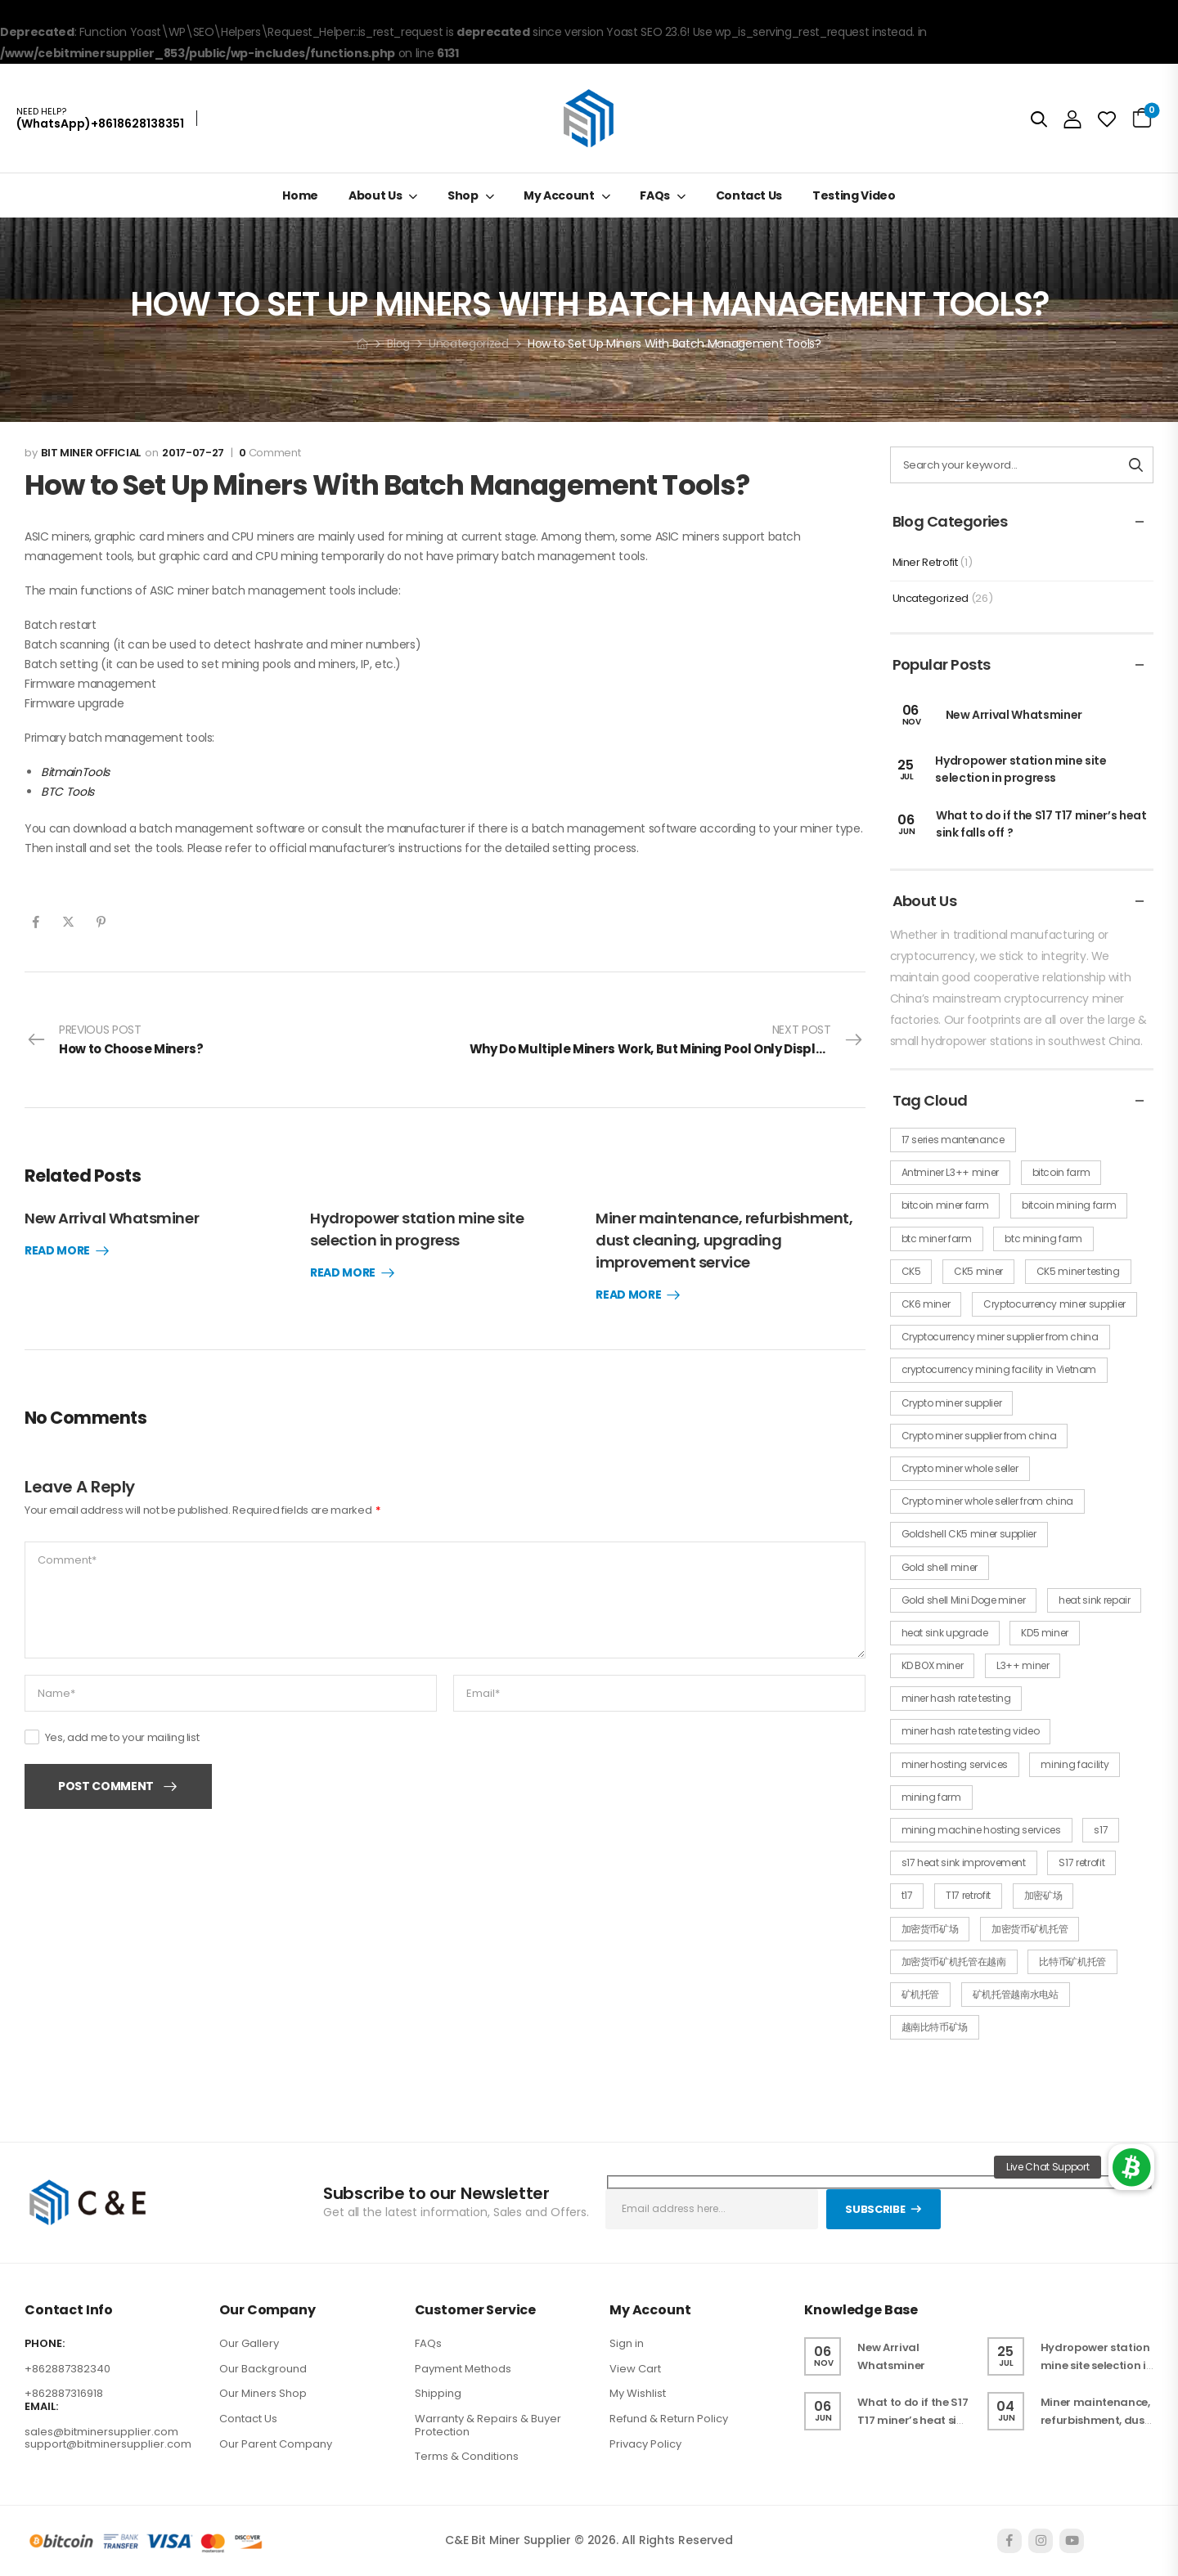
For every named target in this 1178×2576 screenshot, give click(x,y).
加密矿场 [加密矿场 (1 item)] (1043, 1895)
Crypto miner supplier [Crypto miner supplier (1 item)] (951, 1403)
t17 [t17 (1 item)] (907, 1895)
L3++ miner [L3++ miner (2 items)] (1023, 1665)
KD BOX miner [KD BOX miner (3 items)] (932, 1665)
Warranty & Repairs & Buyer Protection (488, 2425)
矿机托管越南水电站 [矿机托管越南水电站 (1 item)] (1016, 1994)
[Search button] (1135, 465)
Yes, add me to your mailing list (112, 1737)
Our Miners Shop (263, 2393)
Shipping (438, 2393)
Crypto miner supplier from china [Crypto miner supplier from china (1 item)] (979, 1436)
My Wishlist (637, 2393)
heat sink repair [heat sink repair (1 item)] (1094, 1600)
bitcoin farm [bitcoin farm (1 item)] (1061, 1172)
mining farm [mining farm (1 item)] (931, 1797)
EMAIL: (41, 2406)
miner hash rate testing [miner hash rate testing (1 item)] (956, 1698)
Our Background (263, 2368)
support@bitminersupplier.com (108, 2444)
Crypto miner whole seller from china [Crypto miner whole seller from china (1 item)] (987, 1501)
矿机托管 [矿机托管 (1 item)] (920, 1994)
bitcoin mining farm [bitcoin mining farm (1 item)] (1069, 1205)
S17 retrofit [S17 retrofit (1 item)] (1081, 1862)
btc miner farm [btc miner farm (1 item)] (936, 1238)
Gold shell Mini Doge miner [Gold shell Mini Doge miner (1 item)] (963, 1600)
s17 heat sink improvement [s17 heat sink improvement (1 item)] (963, 1862)
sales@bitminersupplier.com (101, 2431)
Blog (398, 343)
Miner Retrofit (925, 562)
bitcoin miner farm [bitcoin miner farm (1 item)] (945, 1205)
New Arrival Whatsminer (112, 1218)
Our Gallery (249, 2343)
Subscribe (875, 2209)
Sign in (626, 2343)
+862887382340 (67, 2368)
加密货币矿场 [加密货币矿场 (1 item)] (930, 1929)
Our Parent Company (275, 2444)
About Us (375, 195)
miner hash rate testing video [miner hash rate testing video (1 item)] (970, 1731)
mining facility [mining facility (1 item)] (1074, 1764)
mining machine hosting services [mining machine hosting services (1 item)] (981, 1830)
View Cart (635, 2368)
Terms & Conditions (467, 2456)
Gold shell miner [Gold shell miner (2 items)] (939, 1567)
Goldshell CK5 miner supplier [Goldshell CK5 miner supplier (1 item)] (968, 1534)
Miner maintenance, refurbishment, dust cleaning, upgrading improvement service (724, 1240)
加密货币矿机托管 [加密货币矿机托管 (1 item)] (1029, 1929)
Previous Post (115, 1040)
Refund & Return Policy (668, 2418)
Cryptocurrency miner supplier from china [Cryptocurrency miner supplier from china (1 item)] (1000, 1337)
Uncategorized (468, 343)
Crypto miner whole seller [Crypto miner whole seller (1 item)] (959, 1468)
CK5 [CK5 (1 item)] (911, 1271)
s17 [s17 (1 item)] (1101, 1830)
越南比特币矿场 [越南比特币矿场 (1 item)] (935, 2027)
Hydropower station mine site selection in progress (1020, 769)
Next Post (668, 1040)
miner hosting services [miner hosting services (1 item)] (954, 1764)
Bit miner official (91, 452)
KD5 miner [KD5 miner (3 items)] (1044, 1633)
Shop (463, 195)
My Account (559, 195)
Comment (269, 453)
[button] (1131, 2167)
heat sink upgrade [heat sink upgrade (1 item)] (944, 1633)
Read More (57, 1251)
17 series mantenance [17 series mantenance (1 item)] (953, 1140)
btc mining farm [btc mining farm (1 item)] (1043, 1238)
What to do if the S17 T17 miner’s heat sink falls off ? (913, 2420)
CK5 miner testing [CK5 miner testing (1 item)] (1078, 1271)
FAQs (655, 195)
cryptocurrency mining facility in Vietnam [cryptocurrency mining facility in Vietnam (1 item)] (999, 1369)
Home (300, 195)
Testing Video (853, 195)
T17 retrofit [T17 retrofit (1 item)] (968, 1895)
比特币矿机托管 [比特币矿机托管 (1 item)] (1072, 1961)
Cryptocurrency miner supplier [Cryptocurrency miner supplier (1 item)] (1054, 1304)
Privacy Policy (645, 2444)
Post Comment (106, 1786)
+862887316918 (64, 2393)
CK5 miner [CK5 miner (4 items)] (978, 1271)
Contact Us (749, 195)
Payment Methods (463, 2368)
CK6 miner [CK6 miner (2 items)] (926, 1304)
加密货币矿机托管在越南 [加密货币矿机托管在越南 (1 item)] (953, 1961)
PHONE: (45, 2343)
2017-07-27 (193, 452)
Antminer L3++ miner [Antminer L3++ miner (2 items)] (950, 1172)
